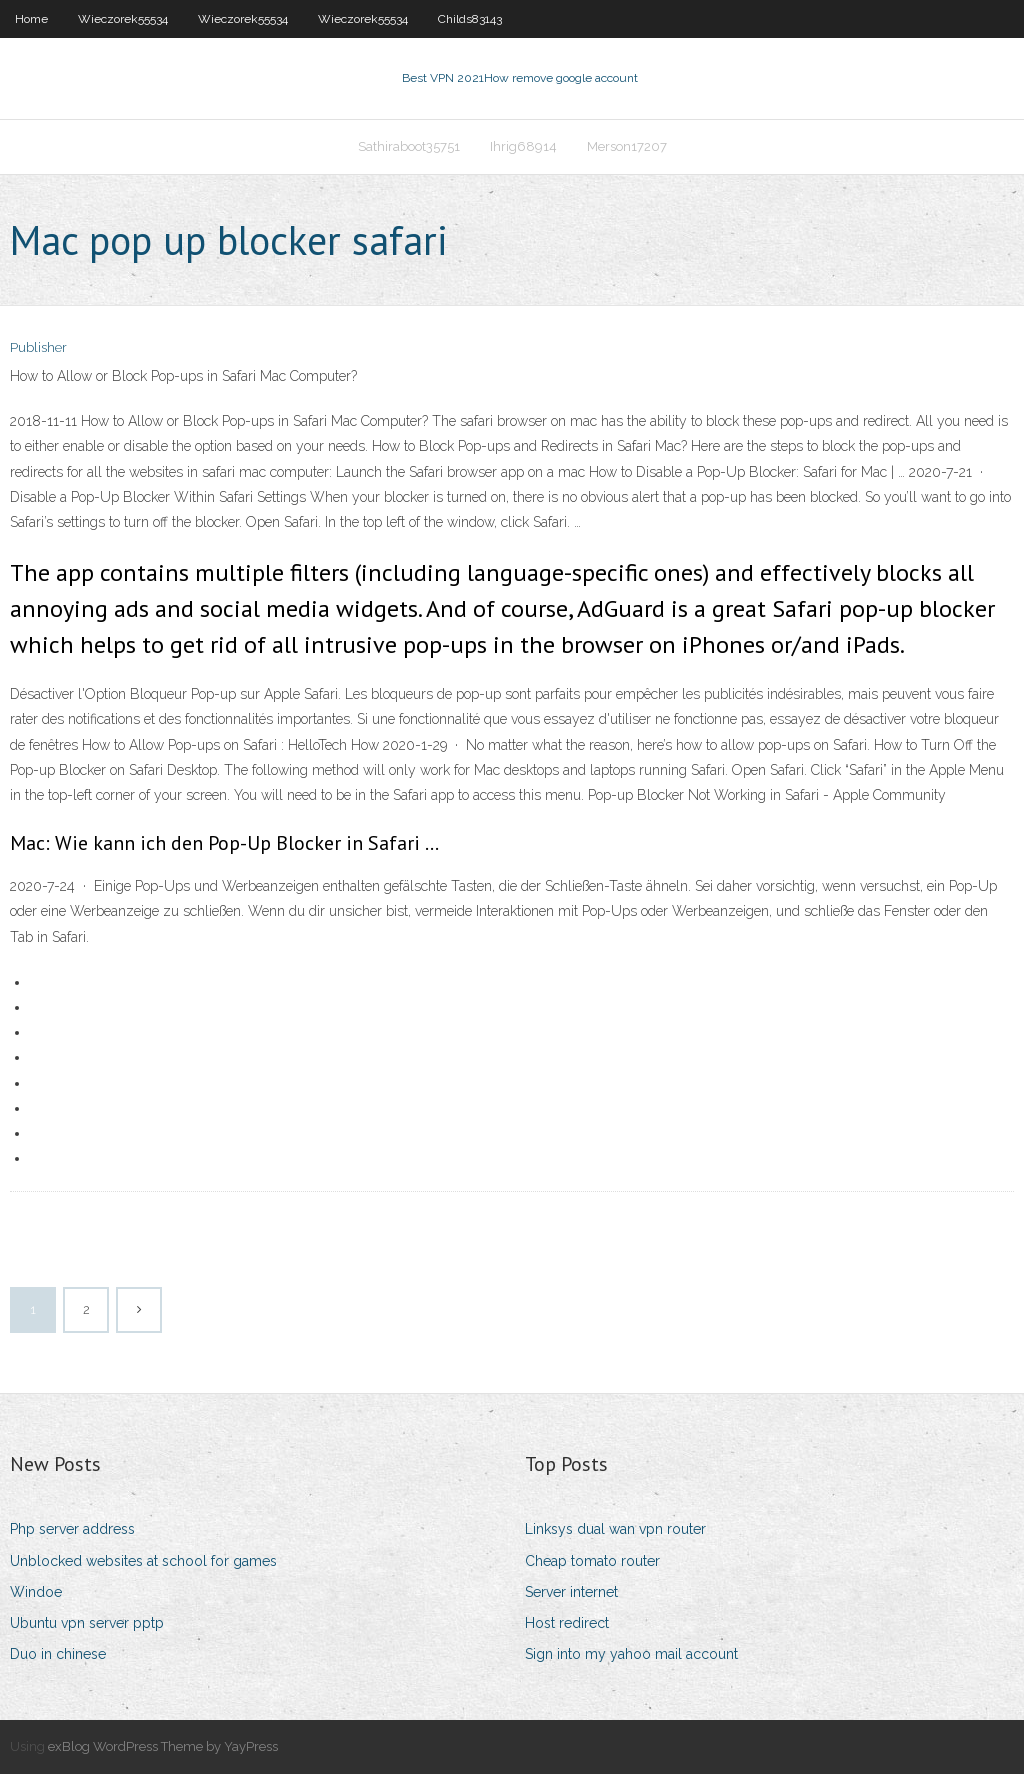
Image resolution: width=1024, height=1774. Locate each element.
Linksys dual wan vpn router (615, 1529)
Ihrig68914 (523, 146)
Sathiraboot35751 (409, 146)
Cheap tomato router (592, 1561)
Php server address (72, 1529)
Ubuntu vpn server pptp (87, 1623)
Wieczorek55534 (123, 19)
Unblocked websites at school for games (143, 1561)
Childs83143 (470, 19)
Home (31, 19)
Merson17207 (627, 146)
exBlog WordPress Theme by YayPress (163, 1746)
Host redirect (567, 1623)
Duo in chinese (58, 1654)
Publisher (38, 347)
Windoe (36, 1592)
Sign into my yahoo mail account (631, 1654)
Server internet (571, 1592)
